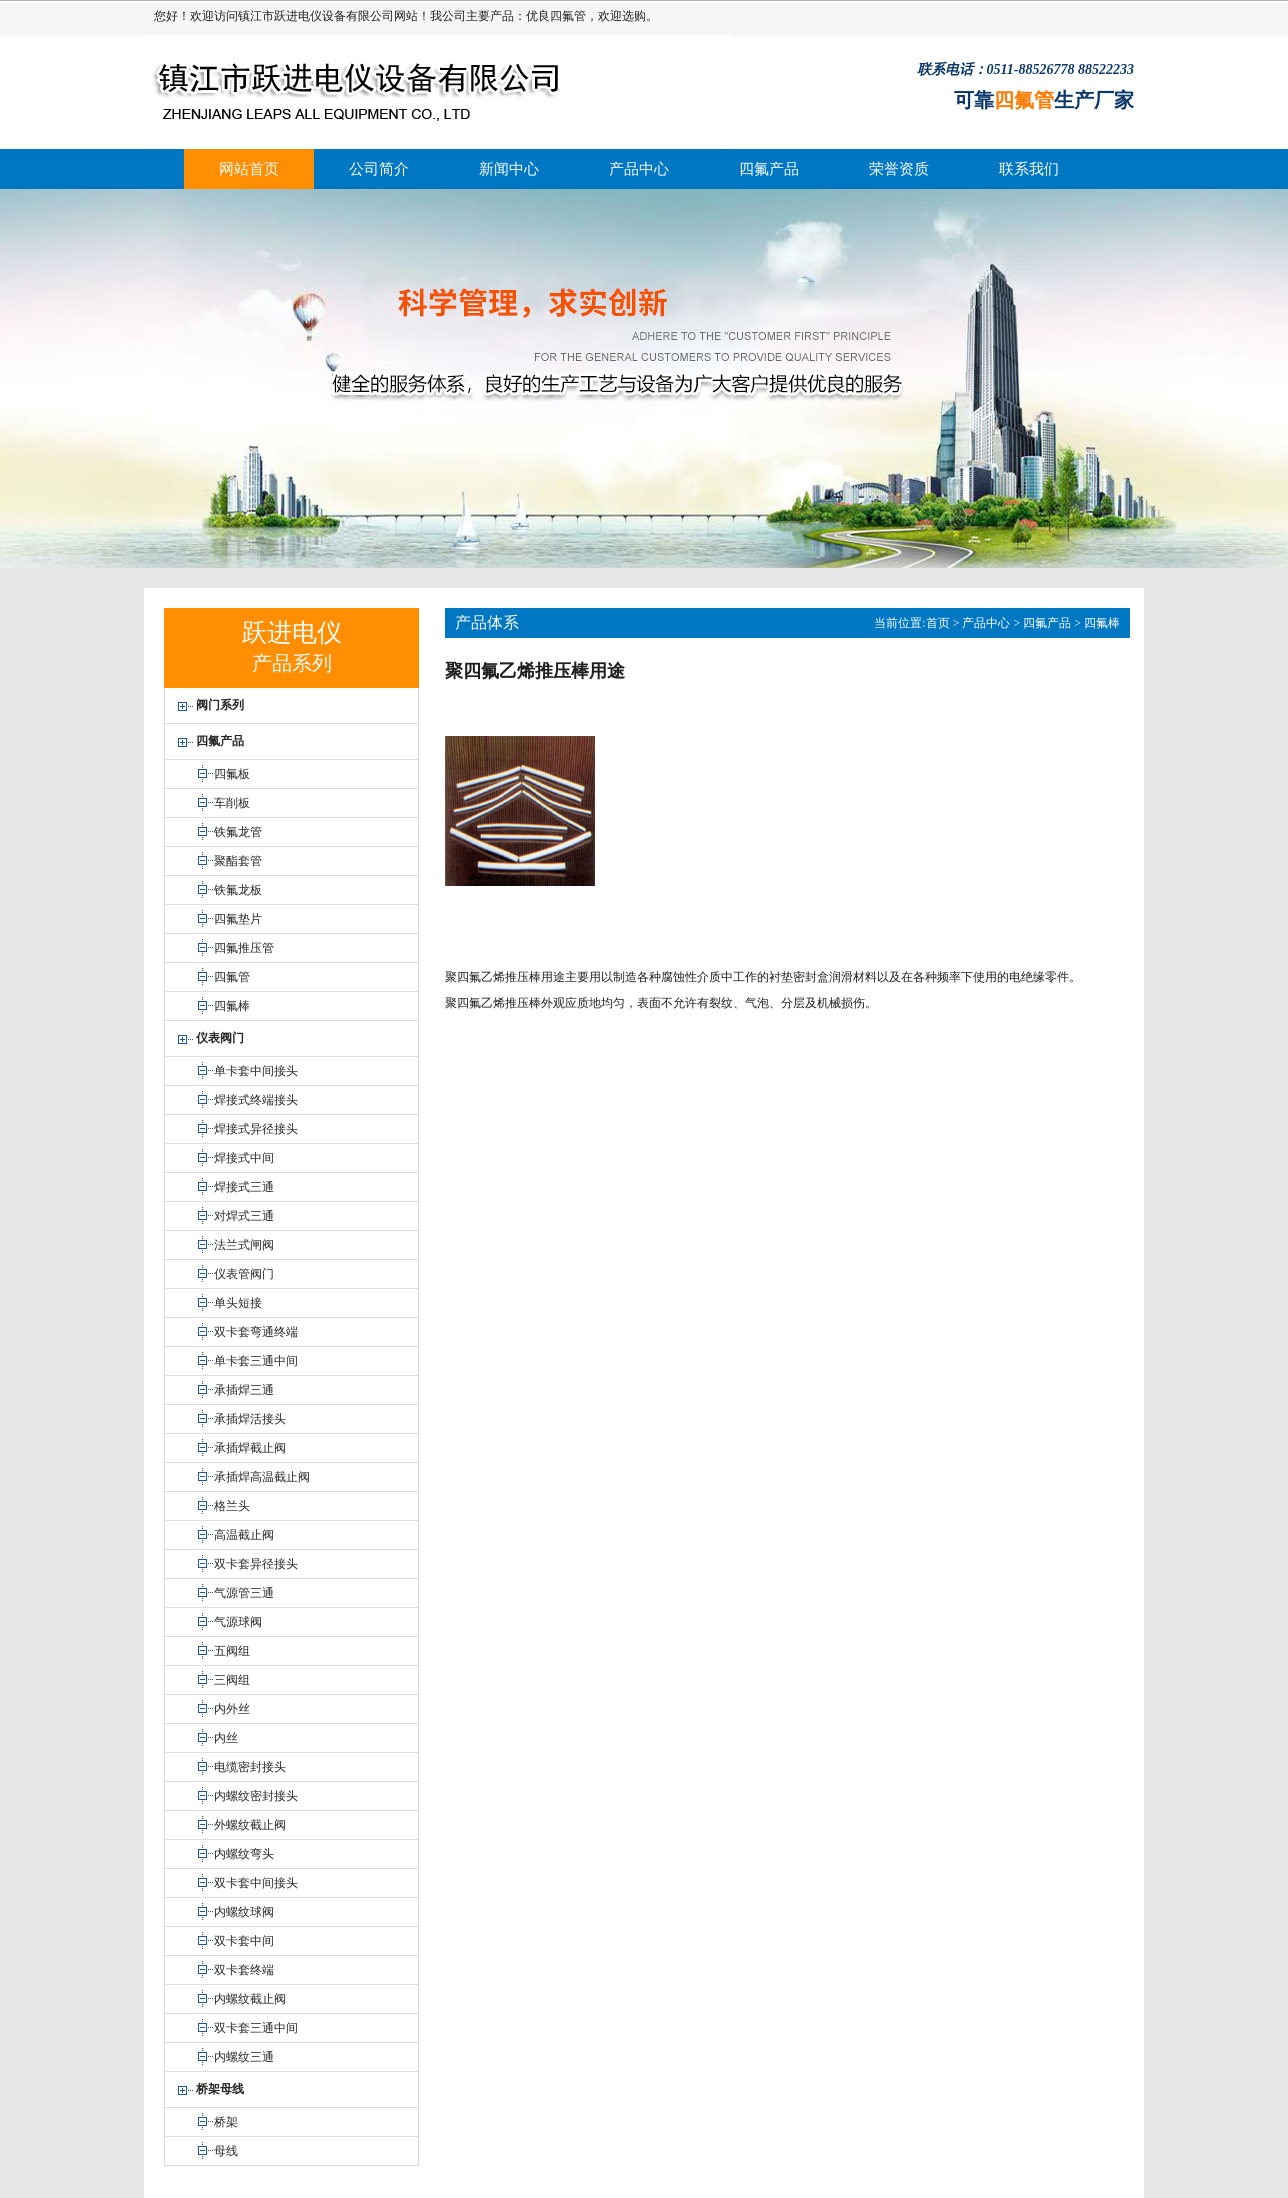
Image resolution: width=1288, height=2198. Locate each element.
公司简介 (379, 169)
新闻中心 (509, 169)
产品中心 (639, 169)
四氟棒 (1102, 623)
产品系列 (292, 663)
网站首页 (249, 169)
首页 (938, 623)
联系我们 (1029, 169)
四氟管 (568, 16)
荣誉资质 (899, 169)
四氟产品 (769, 169)
